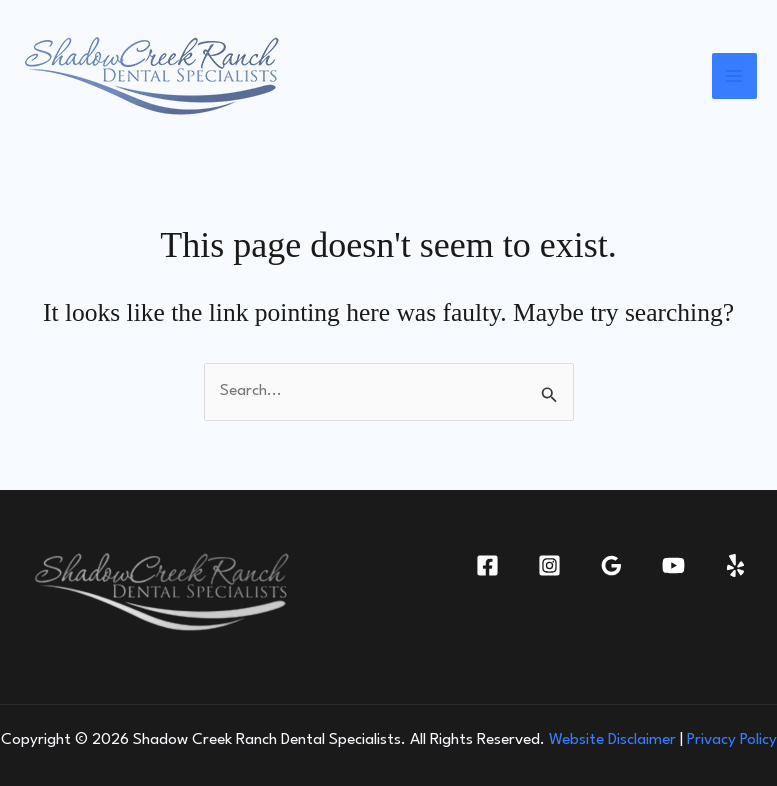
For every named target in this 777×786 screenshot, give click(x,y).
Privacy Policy (732, 740)
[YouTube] (673, 565)
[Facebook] (487, 565)
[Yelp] (735, 565)
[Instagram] (549, 565)
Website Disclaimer (612, 740)
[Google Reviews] (611, 565)
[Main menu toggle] (735, 76)
